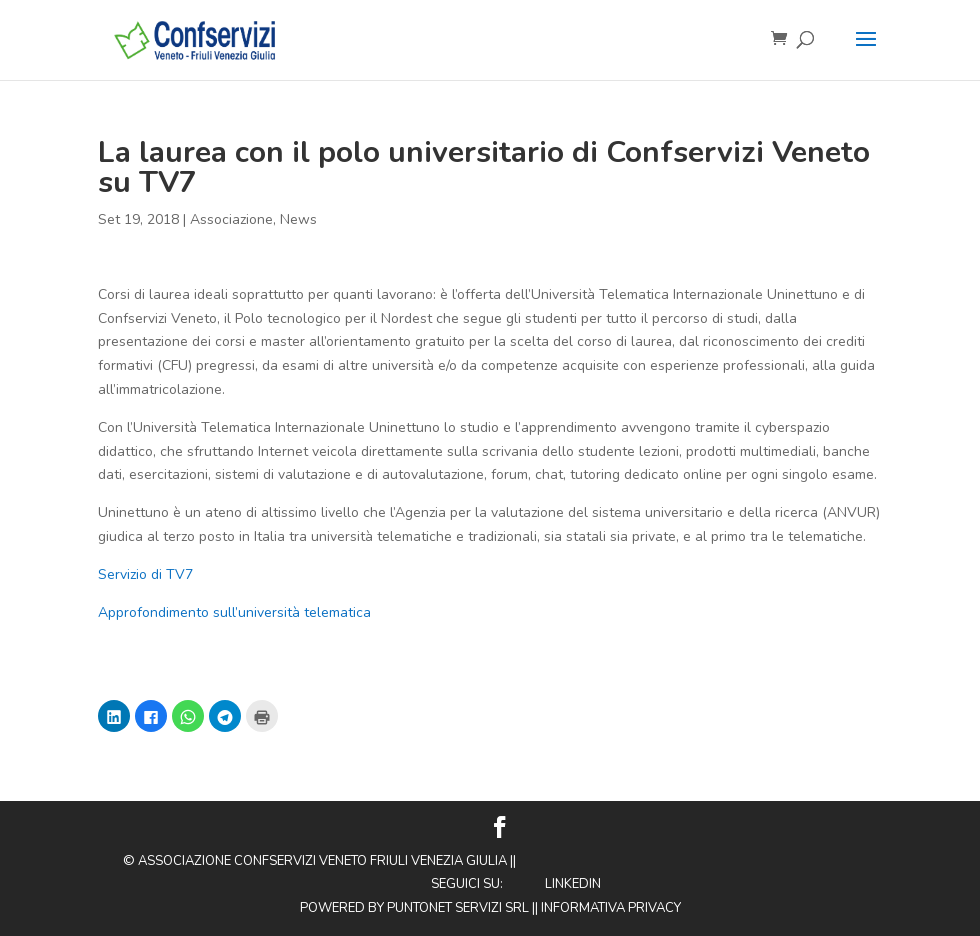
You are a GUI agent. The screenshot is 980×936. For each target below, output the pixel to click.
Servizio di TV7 (145, 574)
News (298, 219)
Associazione (231, 219)
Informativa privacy (611, 908)
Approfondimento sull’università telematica (234, 612)
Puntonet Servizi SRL (458, 908)
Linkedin (573, 884)
